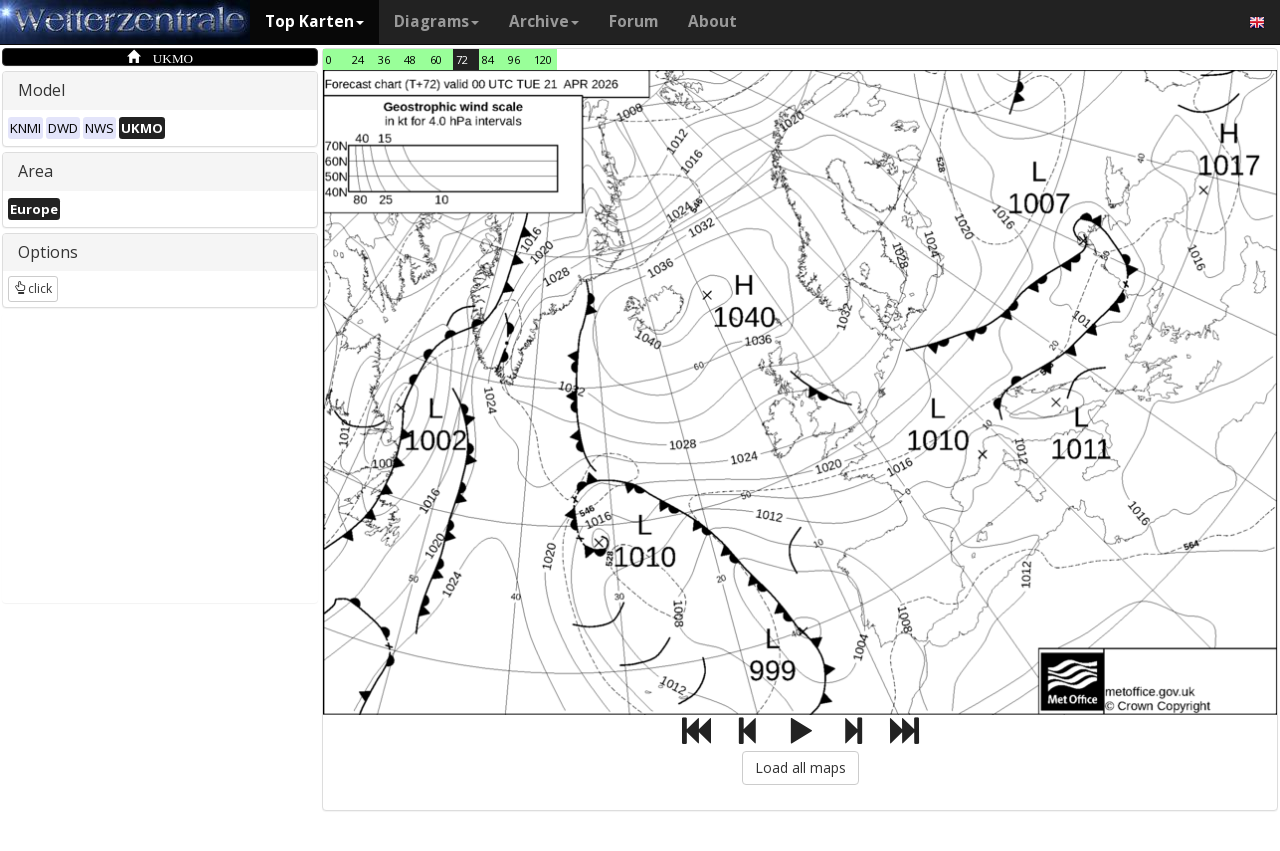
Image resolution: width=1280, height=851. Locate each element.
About (712, 21)
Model (41, 90)
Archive (544, 21)
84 (488, 59)
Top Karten (314, 21)
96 (514, 59)
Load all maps (800, 767)
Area (35, 171)
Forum (633, 21)
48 (410, 59)
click (33, 288)
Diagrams (436, 21)
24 (358, 59)
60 (436, 59)
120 (543, 59)
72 (462, 59)
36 (384, 59)
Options (48, 252)
